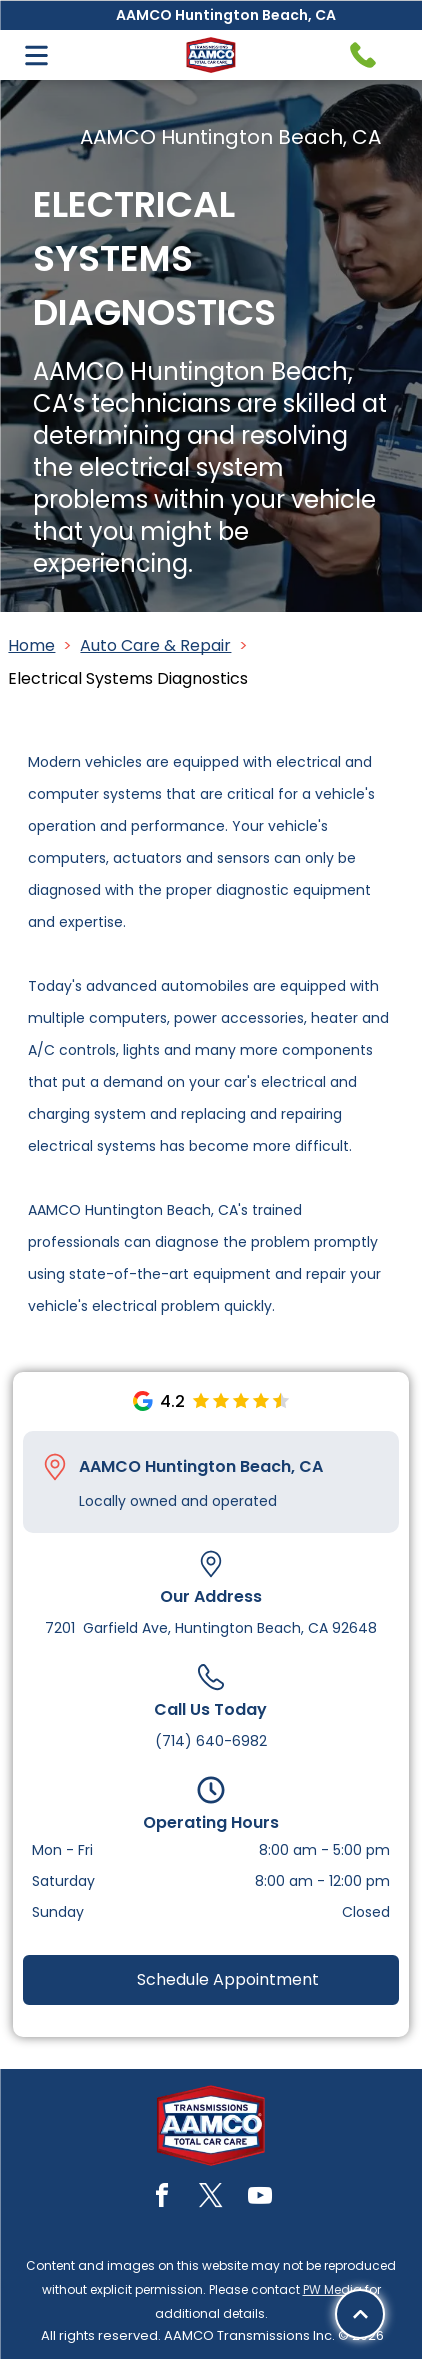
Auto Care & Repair (155, 645)
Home (31, 645)
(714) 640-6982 (211, 1741)
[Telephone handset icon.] (363, 55)
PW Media (332, 2289)
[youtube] (260, 2198)
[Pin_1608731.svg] (55, 1467)
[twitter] (211, 2198)
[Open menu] (36, 55)
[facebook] (162, 2198)
